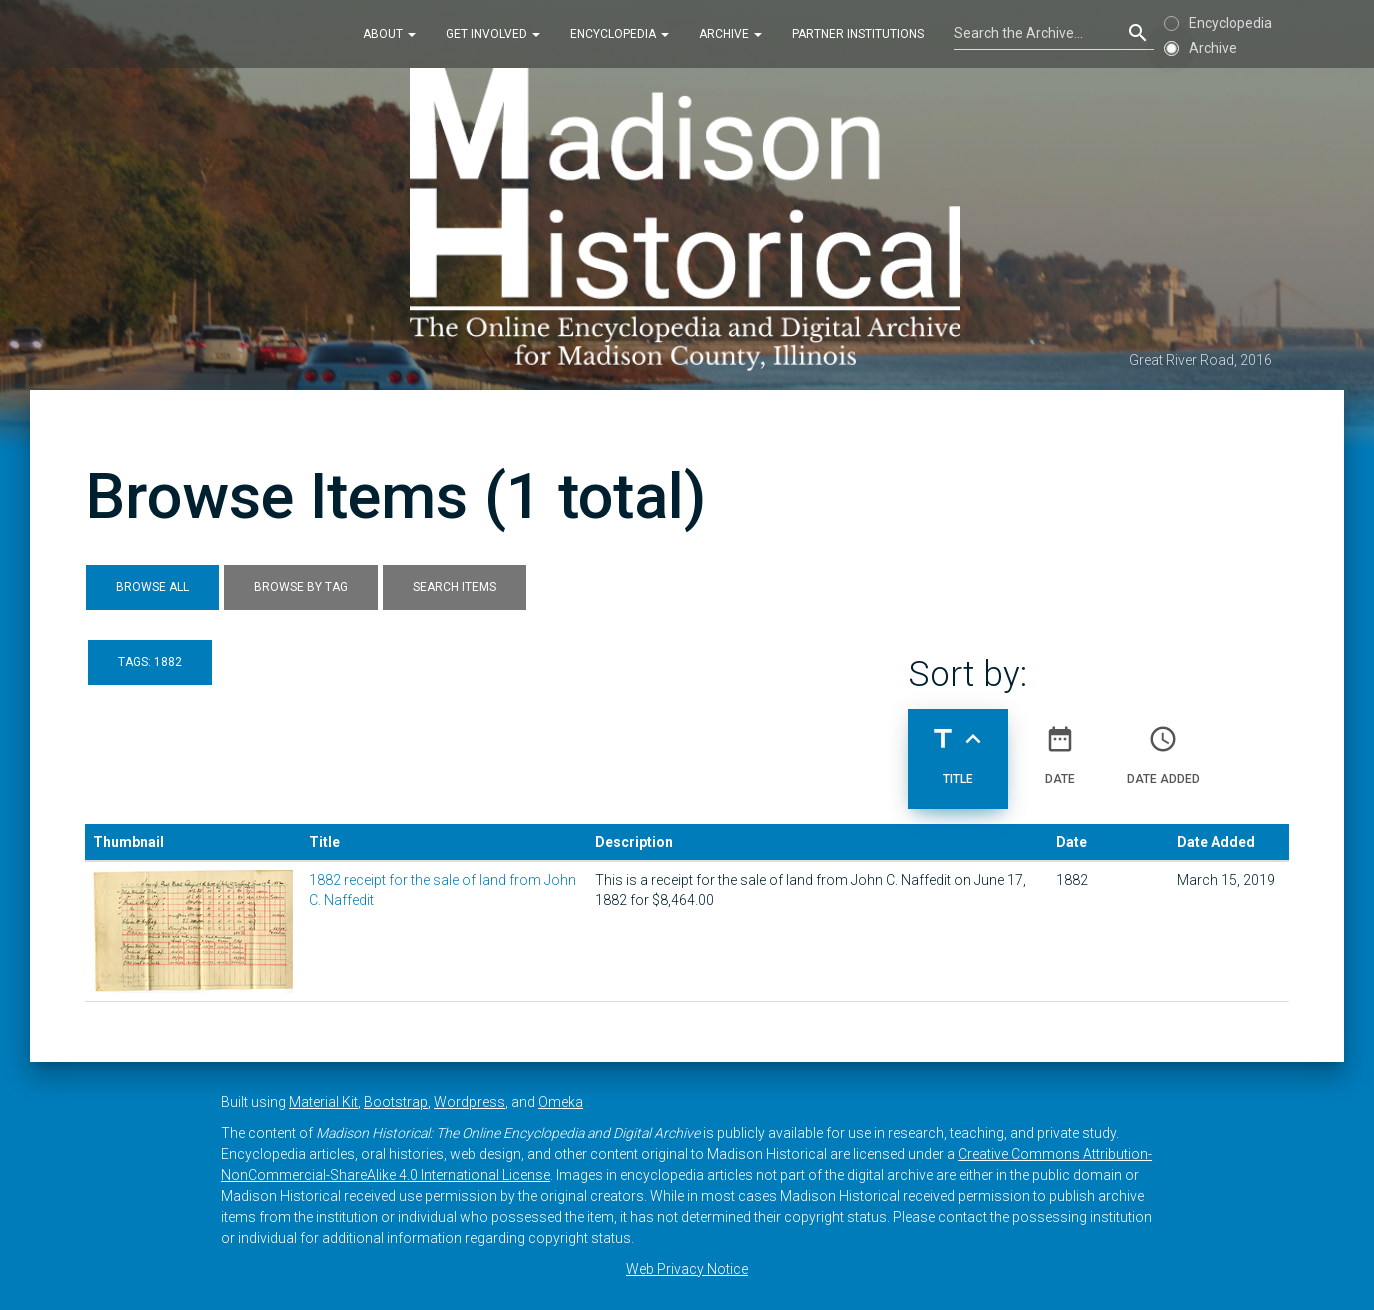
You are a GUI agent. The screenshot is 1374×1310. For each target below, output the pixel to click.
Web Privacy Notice (687, 1269)
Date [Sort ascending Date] (1060, 747)
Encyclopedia (619, 34)
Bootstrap (396, 1102)
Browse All (152, 587)
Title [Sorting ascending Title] (958, 747)
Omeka (560, 1102)
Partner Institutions (858, 34)
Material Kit (323, 1102)
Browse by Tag (301, 587)
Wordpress (469, 1102)
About (389, 34)
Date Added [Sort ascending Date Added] (1163, 747)
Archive (730, 34)
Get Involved (493, 34)
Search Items (454, 587)
